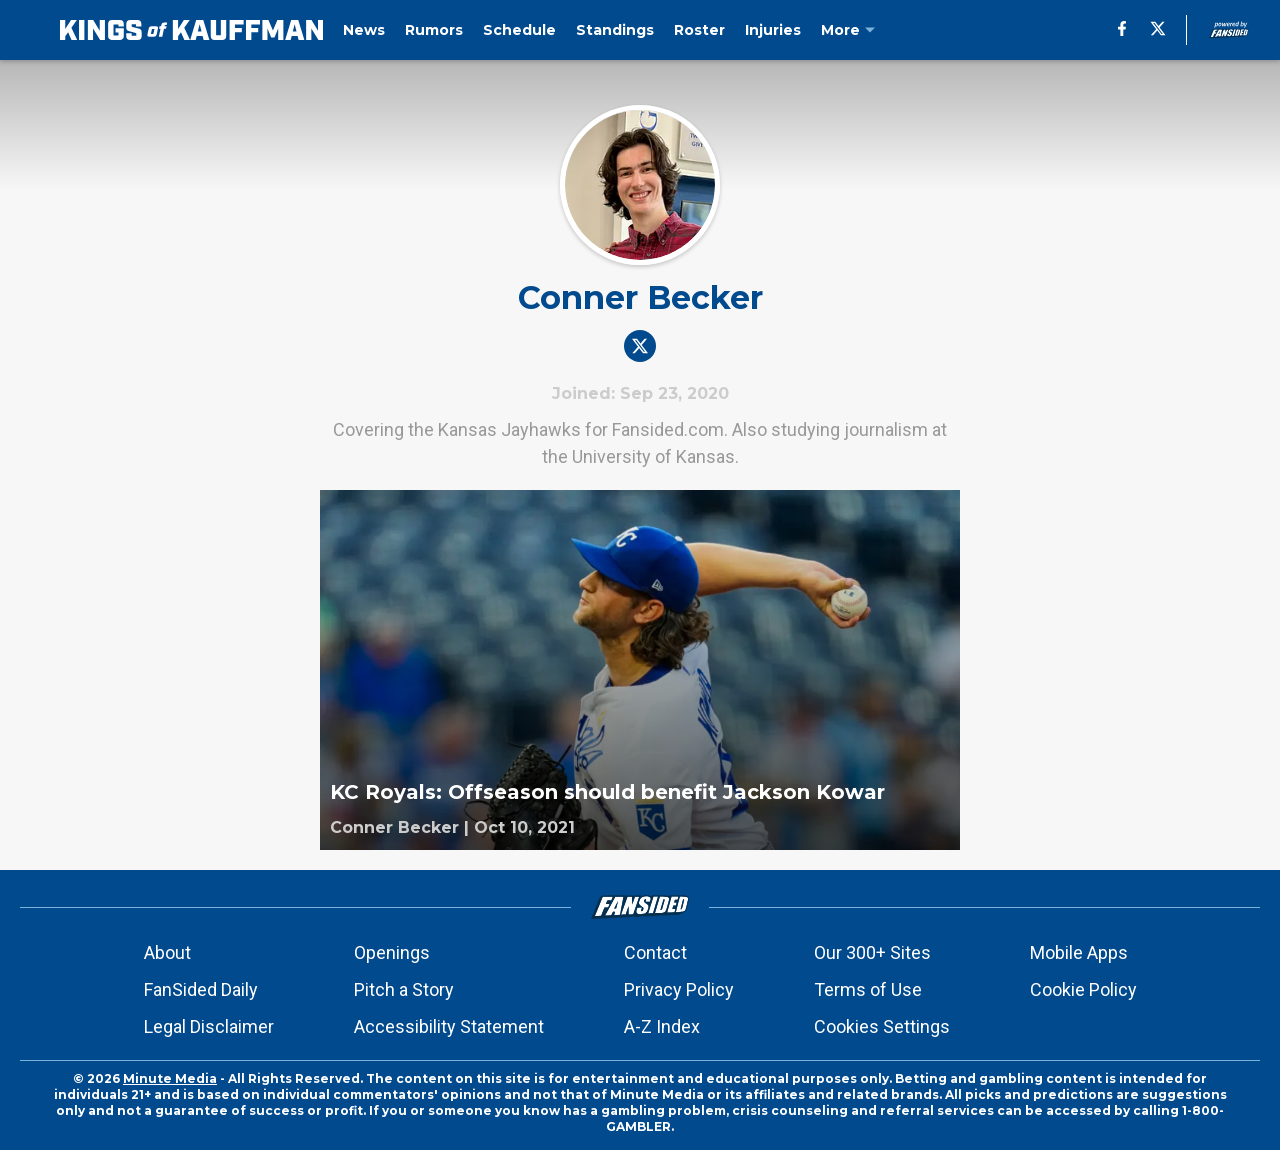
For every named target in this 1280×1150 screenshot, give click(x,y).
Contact (655, 952)
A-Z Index (662, 1026)
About (167, 952)
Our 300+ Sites (872, 952)
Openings (392, 952)
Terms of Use (868, 989)
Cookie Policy (1083, 989)
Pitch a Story (404, 989)
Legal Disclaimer (209, 1026)
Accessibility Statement (449, 1026)
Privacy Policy (679, 989)
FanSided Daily (201, 989)
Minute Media (170, 1078)
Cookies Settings (882, 1026)
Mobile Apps (1079, 952)
